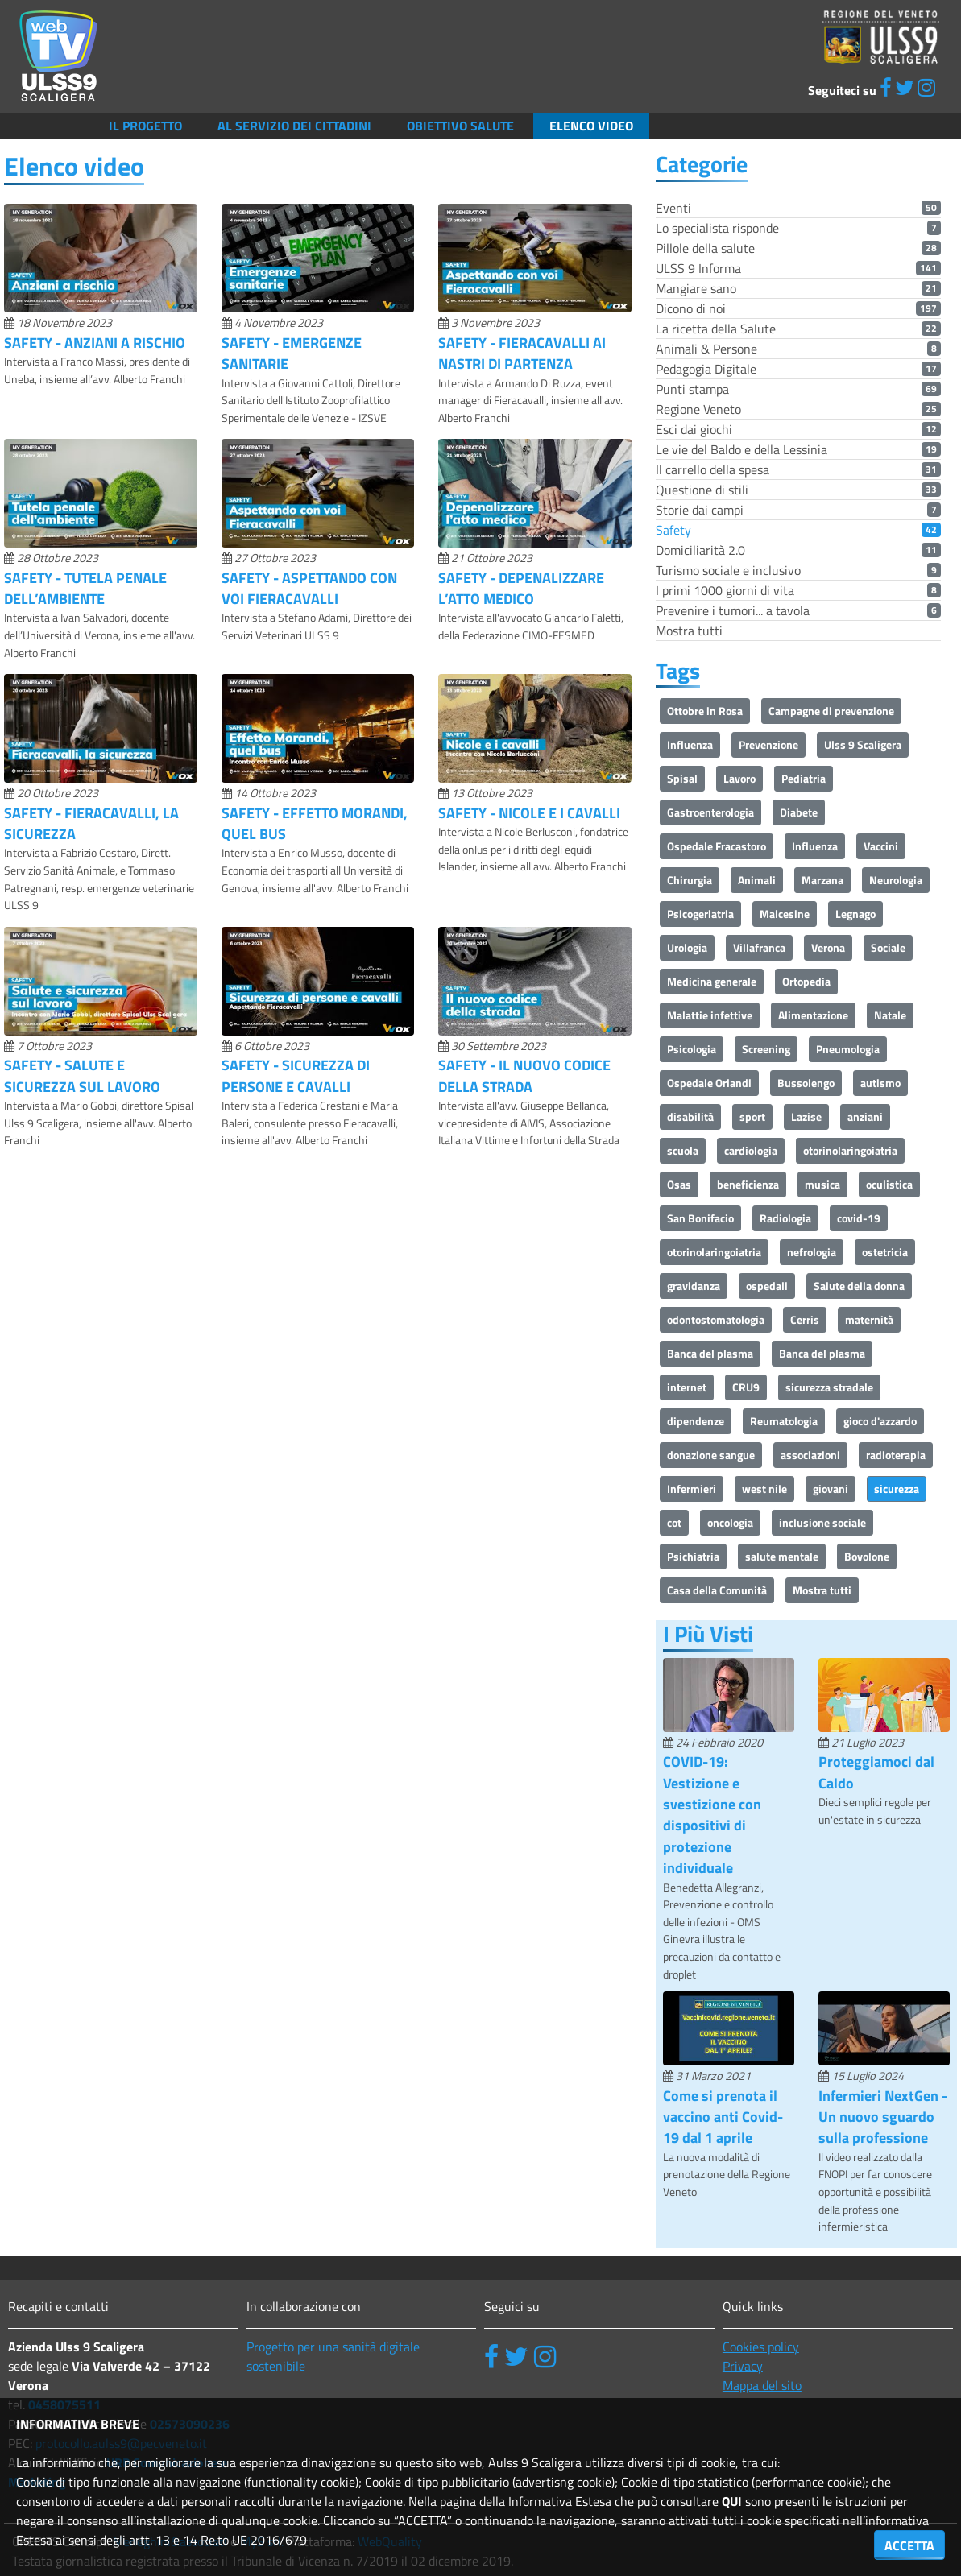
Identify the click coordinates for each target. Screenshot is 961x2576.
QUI (732, 2501)
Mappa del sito (762, 2385)
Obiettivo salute (460, 125)
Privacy (743, 2365)
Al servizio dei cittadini (294, 125)
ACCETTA (909, 2545)
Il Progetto (145, 125)
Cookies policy (761, 2346)
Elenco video (591, 125)
